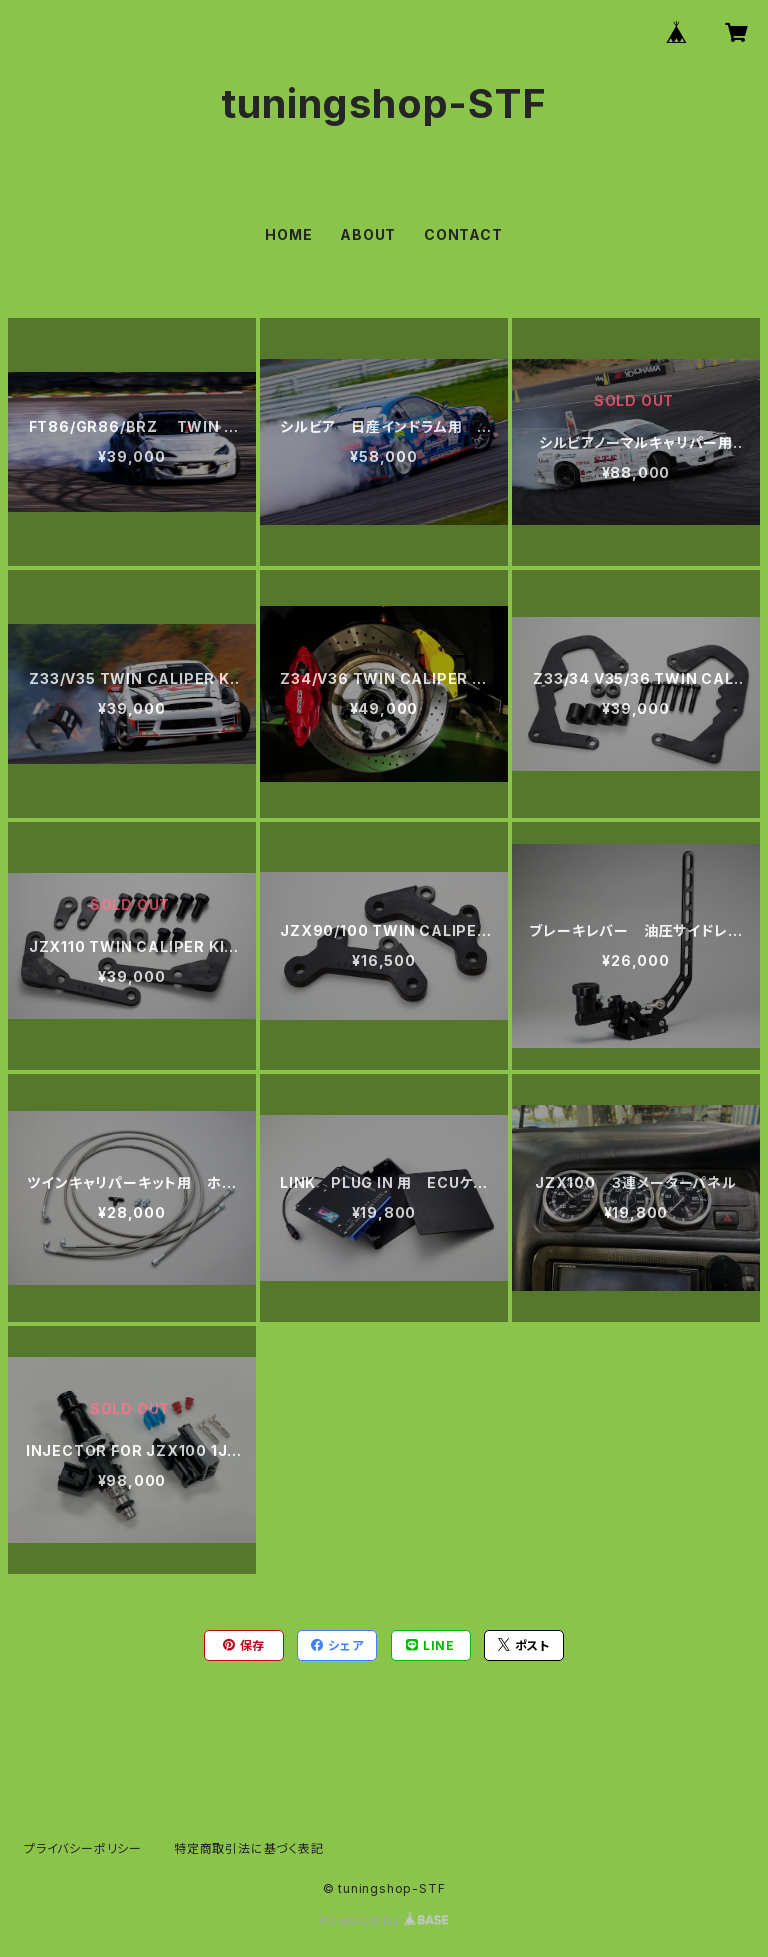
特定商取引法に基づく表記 (249, 1848)
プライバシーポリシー (83, 1848)
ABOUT (368, 234)
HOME (288, 234)
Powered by (384, 1920)
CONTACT (463, 234)
